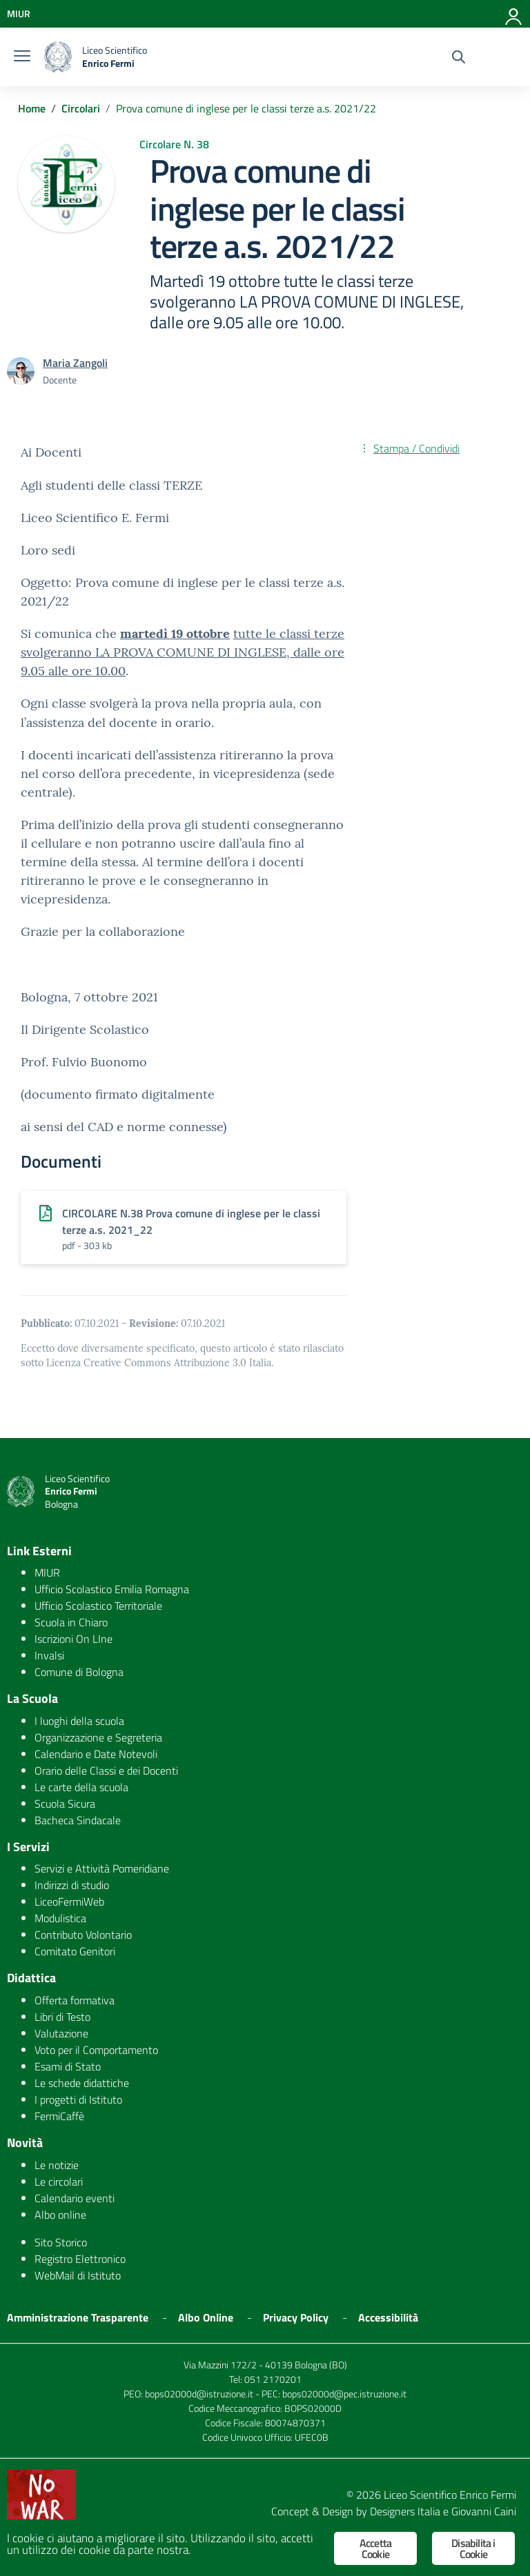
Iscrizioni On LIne (73, 1638)
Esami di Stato (68, 2066)
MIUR (47, 1572)
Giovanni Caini (483, 2511)
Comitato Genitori (75, 1951)
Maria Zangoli (75, 363)
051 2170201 (273, 2379)
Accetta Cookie (375, 2548)
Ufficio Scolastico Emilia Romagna (112, 1589)
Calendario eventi (75, 2198)
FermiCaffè (59, 2116)
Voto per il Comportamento (96, 2049)
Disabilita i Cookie (473, 2548)
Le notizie (57, 2165)
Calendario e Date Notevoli (96, 1754)
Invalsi (49, 1655)
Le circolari (59, 2181)
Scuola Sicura (65, 1803)
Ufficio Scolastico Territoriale (98, 1605)
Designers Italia (405, 2511)
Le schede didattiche (82, 2083)
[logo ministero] (58, 56)
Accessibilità (388, 2317)
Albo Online (205, 2317)
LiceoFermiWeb (69, 1901)
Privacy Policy (295, 2317)
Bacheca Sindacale (78, 1820)
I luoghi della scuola (79, 1721)
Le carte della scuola (81, 1787)
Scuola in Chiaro (71, 1622)
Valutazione (61, 2033)
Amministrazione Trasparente (77, 2317)
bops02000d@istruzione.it (199, 2393)
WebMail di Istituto (78, 2275)
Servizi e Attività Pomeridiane (102, 1868)
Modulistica (60, 1918)
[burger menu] (22, 57)
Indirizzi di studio (72, 1885)
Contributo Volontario (83, 1934)
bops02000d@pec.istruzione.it (344, 2393)
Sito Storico (61, 2242)
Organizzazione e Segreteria (98, 1737)
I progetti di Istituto (78, 2099)
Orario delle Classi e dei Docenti (106, 1770)
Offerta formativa (75, 2000)
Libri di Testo (62, 2016)
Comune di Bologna (79, 1672)
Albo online (60, 2214)
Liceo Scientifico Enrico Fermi (450, 2494)
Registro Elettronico (80, 2258)
